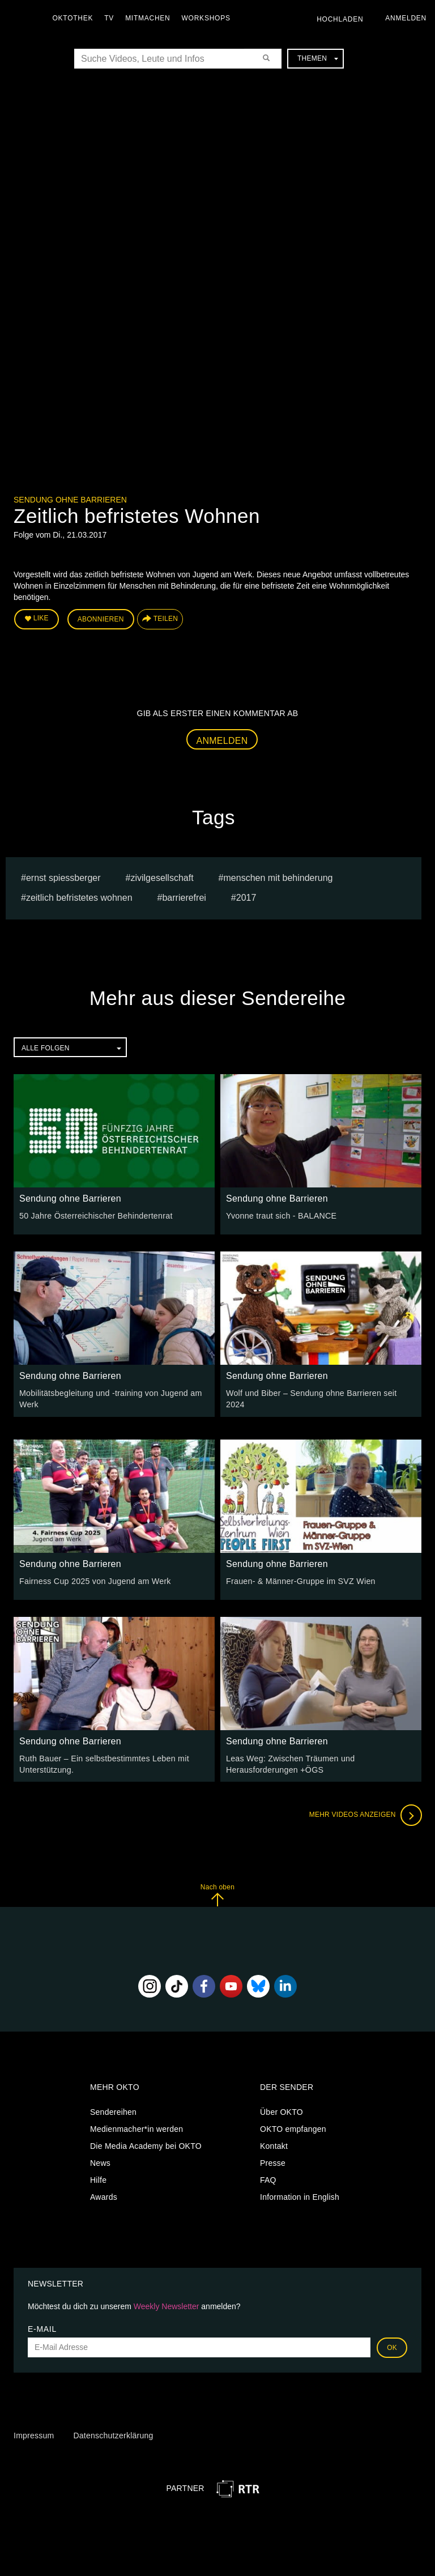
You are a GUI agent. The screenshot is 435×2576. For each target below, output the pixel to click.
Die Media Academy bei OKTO (146, 2144)
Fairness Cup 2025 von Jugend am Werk (93, 1580)
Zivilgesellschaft (161, 877)
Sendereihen (113, 2110)
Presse (272, 2161)
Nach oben (217, 1893)
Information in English (299, 2195)
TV (111, 18)
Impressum (34, 2434)
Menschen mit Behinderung (278, 877)
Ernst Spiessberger (63, 877)
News (100, 2161)
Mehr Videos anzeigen (364, 1814)
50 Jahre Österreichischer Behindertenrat (94, 1215)
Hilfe (98, 2178)
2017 (246, 897)
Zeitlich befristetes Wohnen (79, 897)
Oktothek (74, 18)
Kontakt (274, 2144)
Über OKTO (281, 2110)
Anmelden (222, 740)
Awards (103, 2195)
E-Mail (42, 2327)
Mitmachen (149, 18)
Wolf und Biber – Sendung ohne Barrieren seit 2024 (320, 1392)
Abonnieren (101, 619)
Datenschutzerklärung (113, 2434)
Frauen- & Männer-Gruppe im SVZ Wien (299, 1580)
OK (392, 2346)
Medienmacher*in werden (136, 2127)
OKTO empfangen (293, 2127)
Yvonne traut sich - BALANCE (280, 1215)
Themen (317, 58)
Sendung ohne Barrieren (70, 499)
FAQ (268, 2178)
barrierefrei (184, 897)
